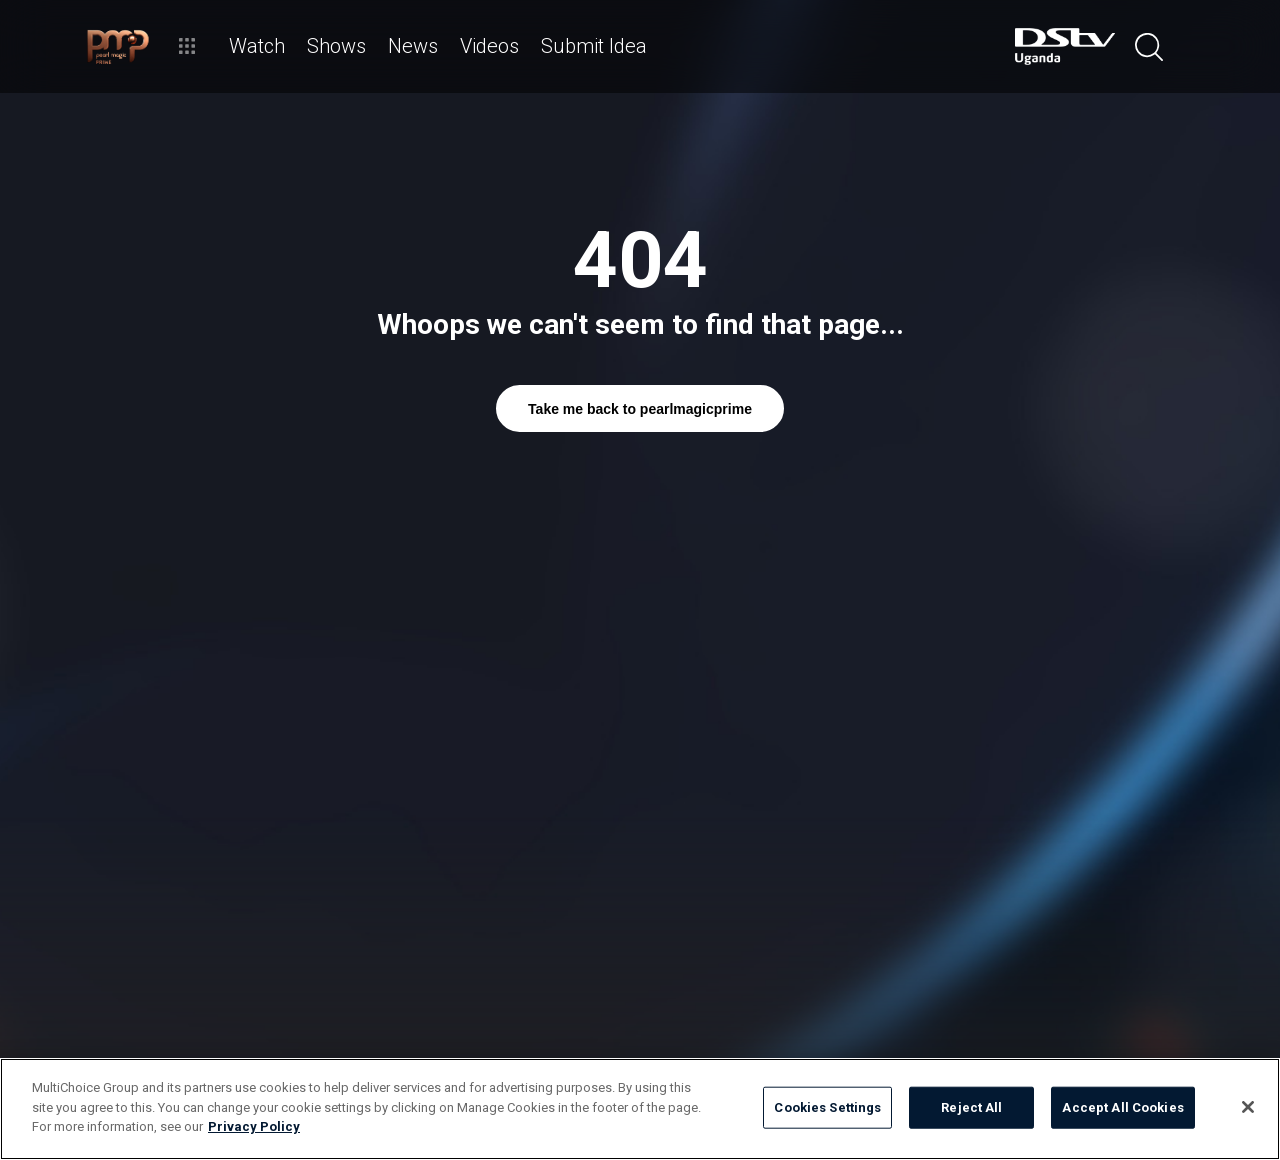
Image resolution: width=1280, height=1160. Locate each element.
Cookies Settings (827, 1107)
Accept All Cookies (1122, 1107)
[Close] (1248, 1107)
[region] (640, 1109)
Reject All (971, 1107)
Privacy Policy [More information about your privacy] (254, 1126)
